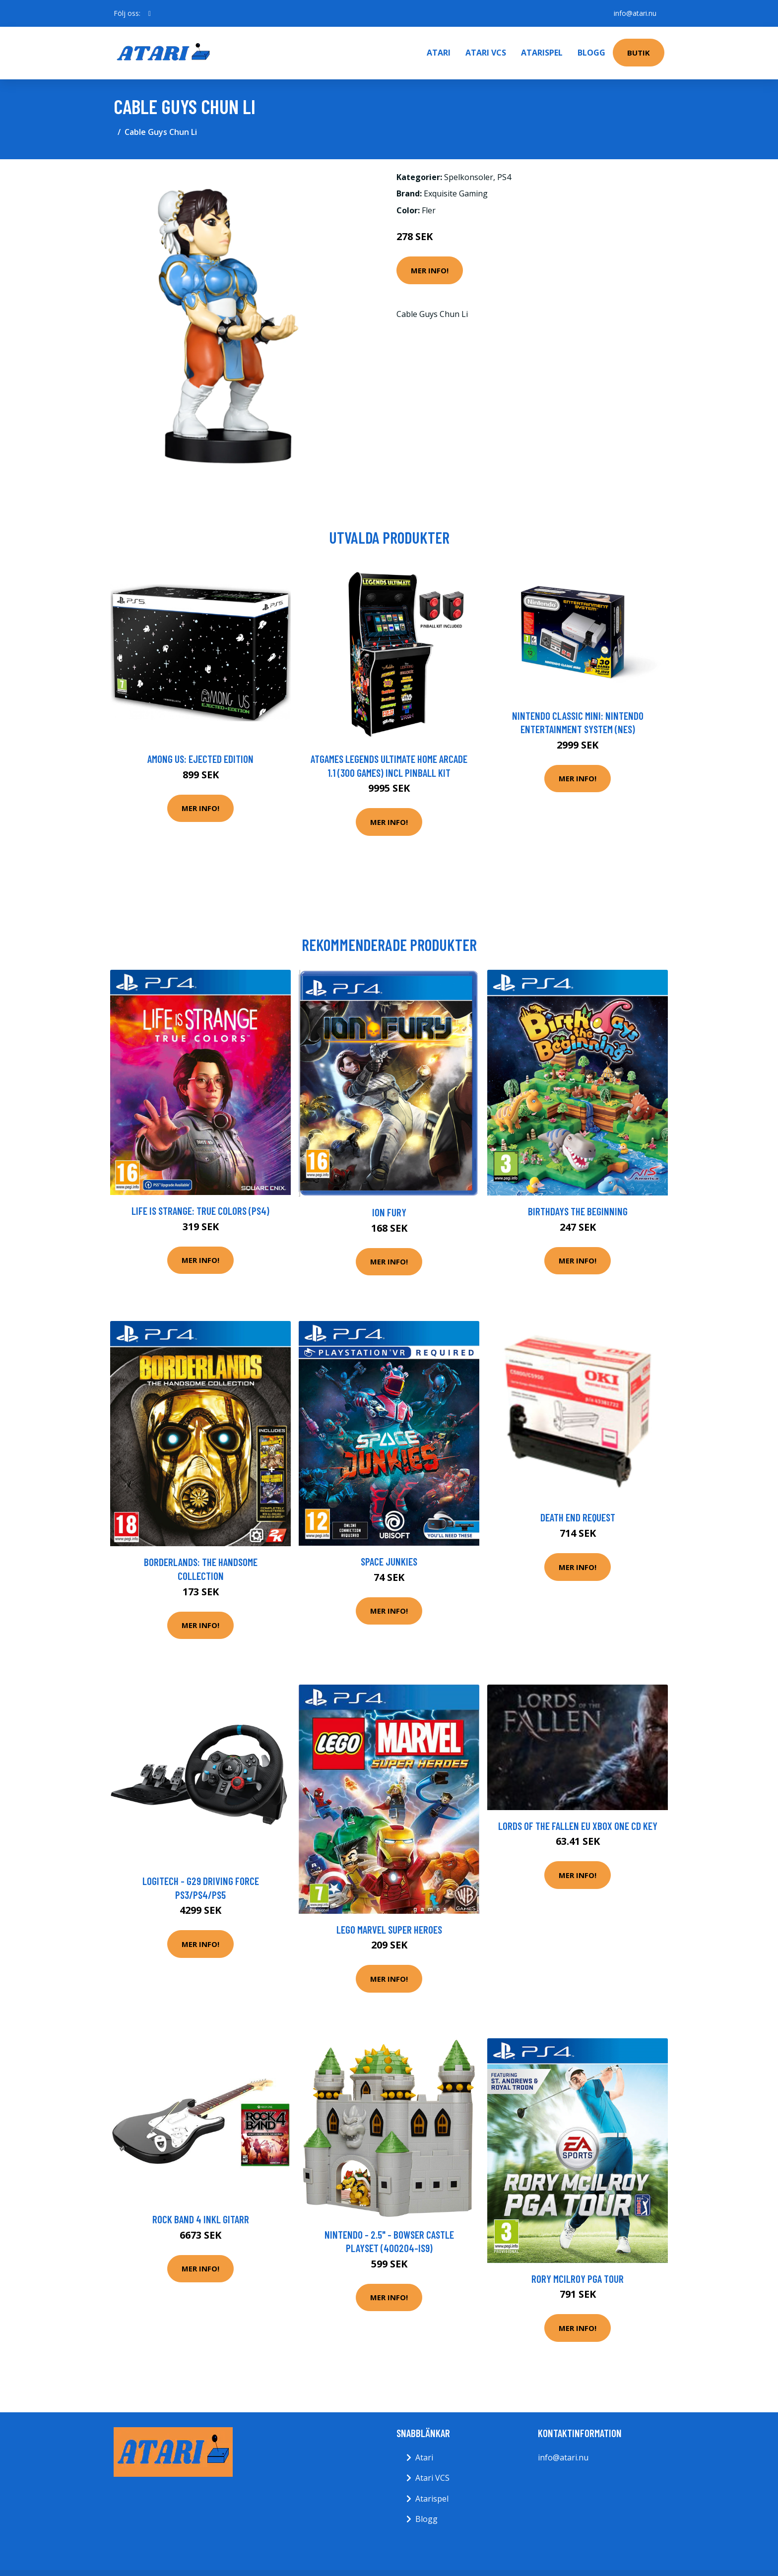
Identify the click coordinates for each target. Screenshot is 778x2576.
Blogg (591, 52)
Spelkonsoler (468, 177)
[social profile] (149, 13)
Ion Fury (389, 1212)
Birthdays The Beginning (578, 1211)
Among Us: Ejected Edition (200, 759)
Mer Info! (430, 270)
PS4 (504, 177)
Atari (439, 52)
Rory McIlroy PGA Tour (577, 2278)
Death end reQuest (577, 1517)
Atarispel (542, 52)
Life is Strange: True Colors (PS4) (200, 1210)
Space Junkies (389, 1561)
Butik (638, 53)
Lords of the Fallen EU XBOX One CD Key (577, 1826)
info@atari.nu (635, 13)
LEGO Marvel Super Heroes (389, 1929)
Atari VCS (485, 52)
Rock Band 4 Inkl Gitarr (200, 2219)
